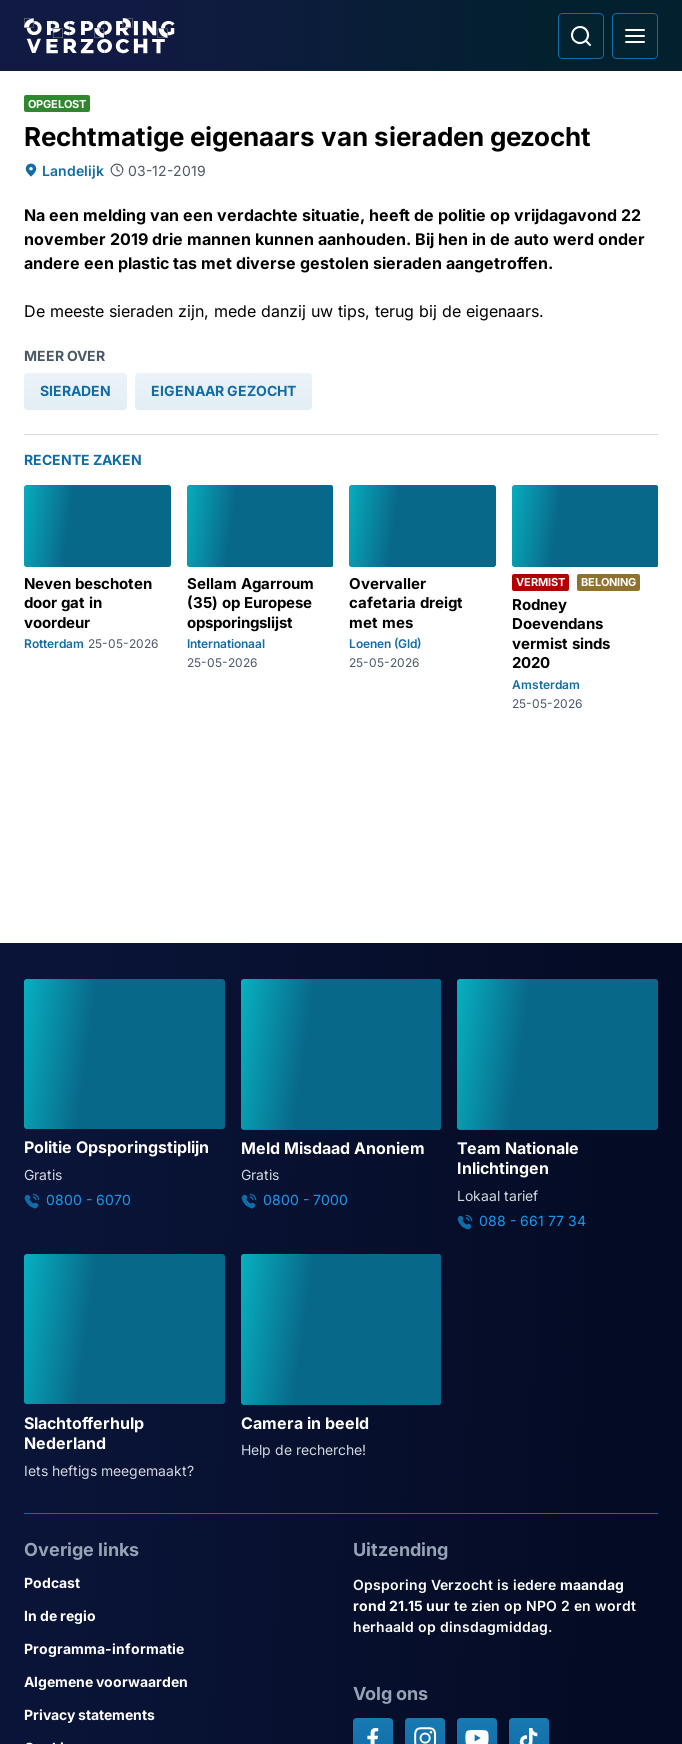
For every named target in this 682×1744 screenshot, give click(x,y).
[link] (75, 391)
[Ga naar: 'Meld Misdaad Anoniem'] (341, 1094)
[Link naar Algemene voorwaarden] (176, 1681)
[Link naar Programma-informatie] (176, 1648)
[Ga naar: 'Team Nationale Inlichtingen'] (557, 1104)
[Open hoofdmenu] (635, 36)
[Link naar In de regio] (176, 1615)
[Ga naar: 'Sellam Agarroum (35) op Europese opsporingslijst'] (260, 597)
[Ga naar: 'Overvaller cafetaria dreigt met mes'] (422, 597)
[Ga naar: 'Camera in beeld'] (341, 1357)
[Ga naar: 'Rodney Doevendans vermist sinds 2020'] (585, 597)
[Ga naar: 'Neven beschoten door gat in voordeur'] (97, 597)
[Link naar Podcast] (176, 1582)
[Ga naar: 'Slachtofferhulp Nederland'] (124, 1367)
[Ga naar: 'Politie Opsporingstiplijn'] (124, 1094)
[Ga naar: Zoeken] (581, 36)
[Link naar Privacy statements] (176, 1714)
